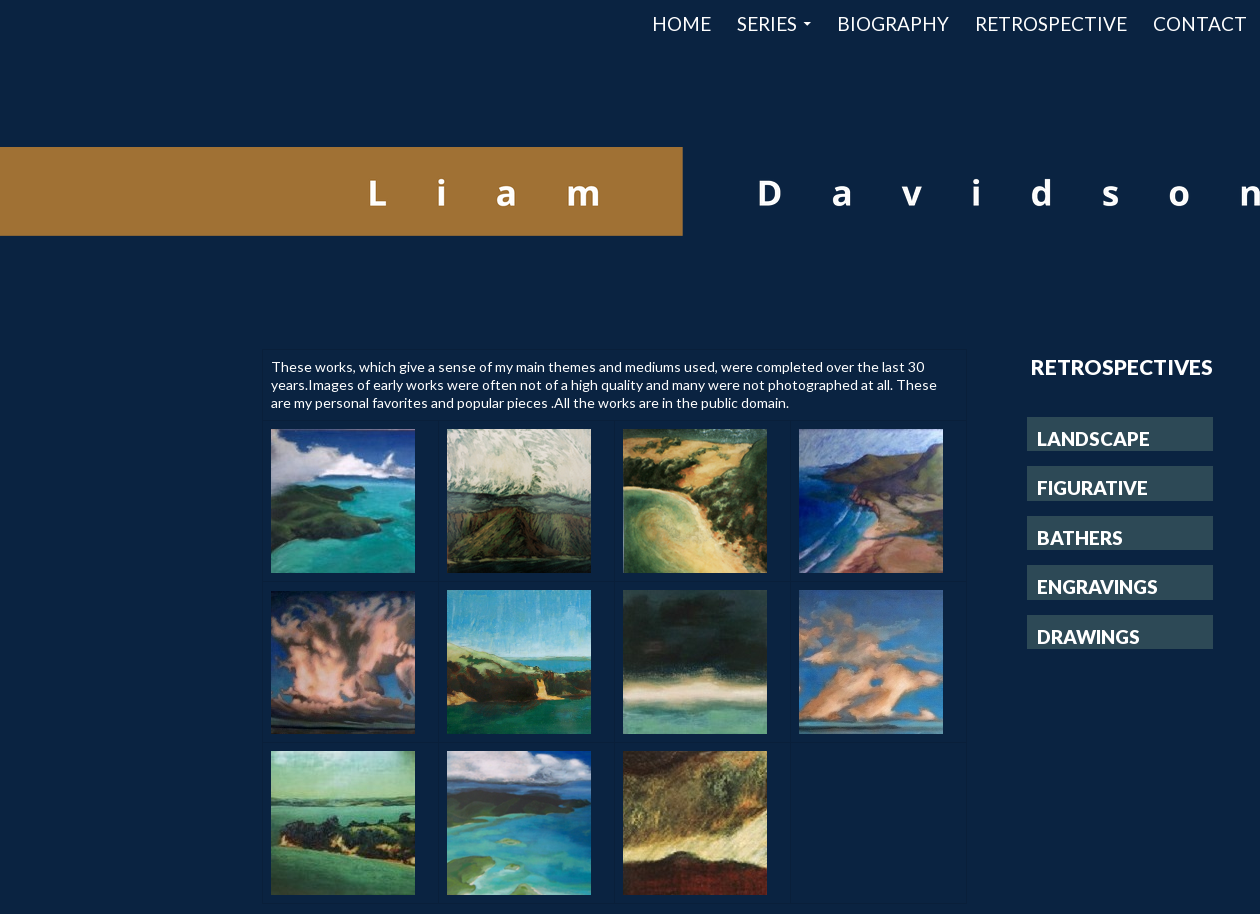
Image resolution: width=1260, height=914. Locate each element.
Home (681, 23)
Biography (893, 23)
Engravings (1097, 586)
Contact (1200, 23)
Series (767, 23)
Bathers (1080, 537)
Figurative (1092, 487)
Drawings (1088, 636)
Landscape (1093, 438)
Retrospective (1051, 23)
